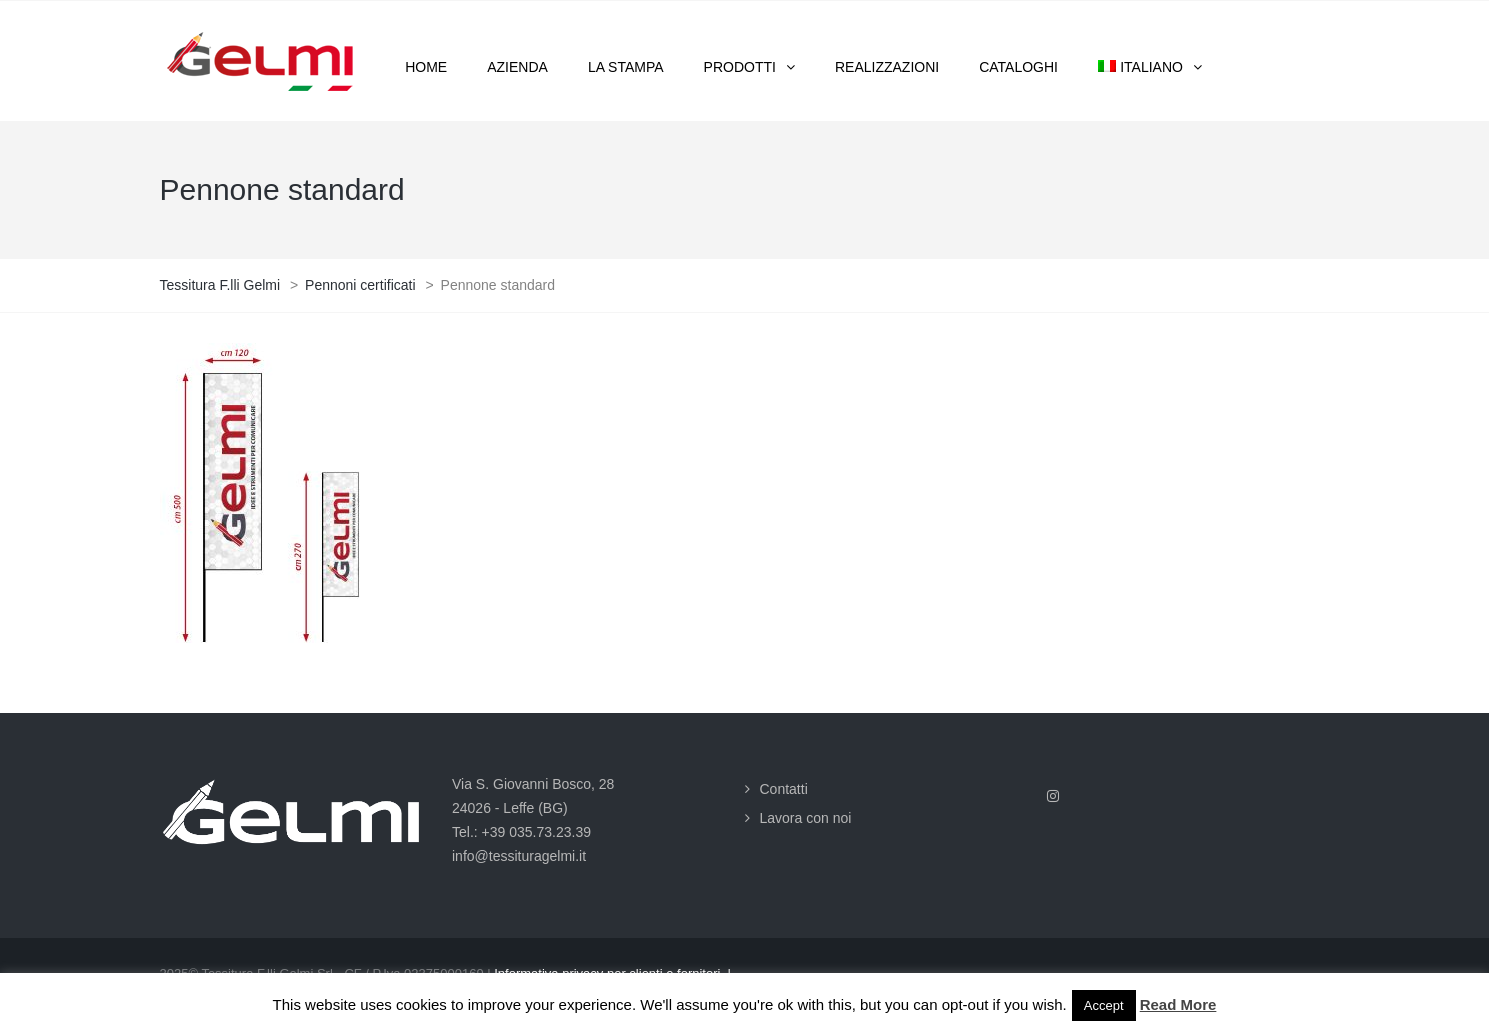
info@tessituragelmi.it (519, 856)
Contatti (784, 789)
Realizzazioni (887, 67)
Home (426, 67)
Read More (1178, 1004)
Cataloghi (1018, 67)
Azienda (517, 67)
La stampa (626, 67)
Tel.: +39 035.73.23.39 (521, 832)
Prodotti (740, 67)
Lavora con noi (806, 818)
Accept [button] (1104, 1005)
